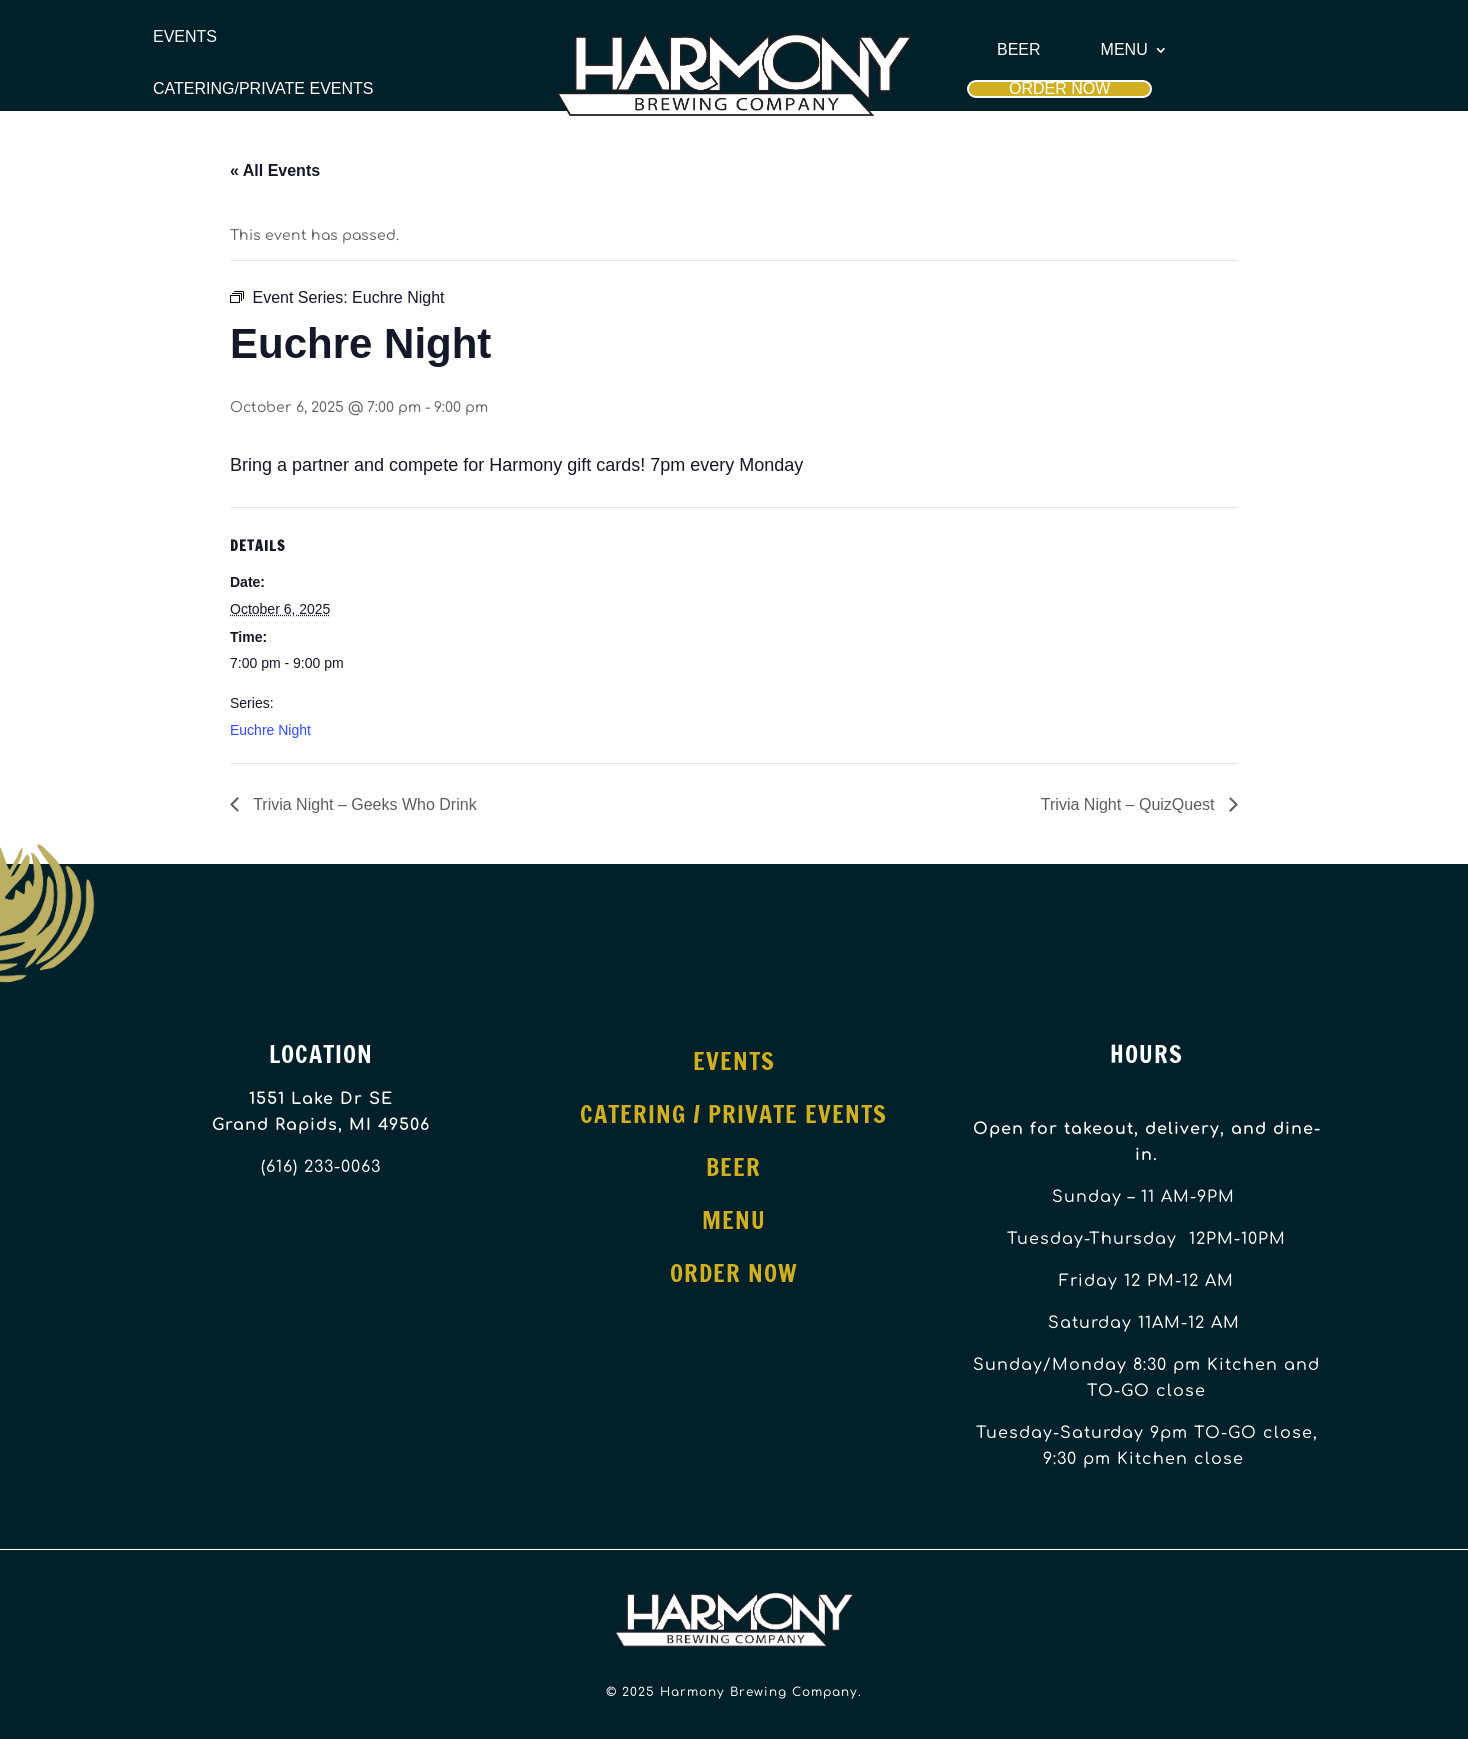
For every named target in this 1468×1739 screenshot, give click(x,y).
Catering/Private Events (263, 89)
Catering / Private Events (733, 1114)
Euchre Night (270, 730)
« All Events (275, 170)
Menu (1124, 50)
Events (185, 37)
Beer (1019, 50)
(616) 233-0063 (321, 1167)
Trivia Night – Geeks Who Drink (363, 804)
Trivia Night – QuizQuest (1130, 804)
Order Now (1059, 88)
